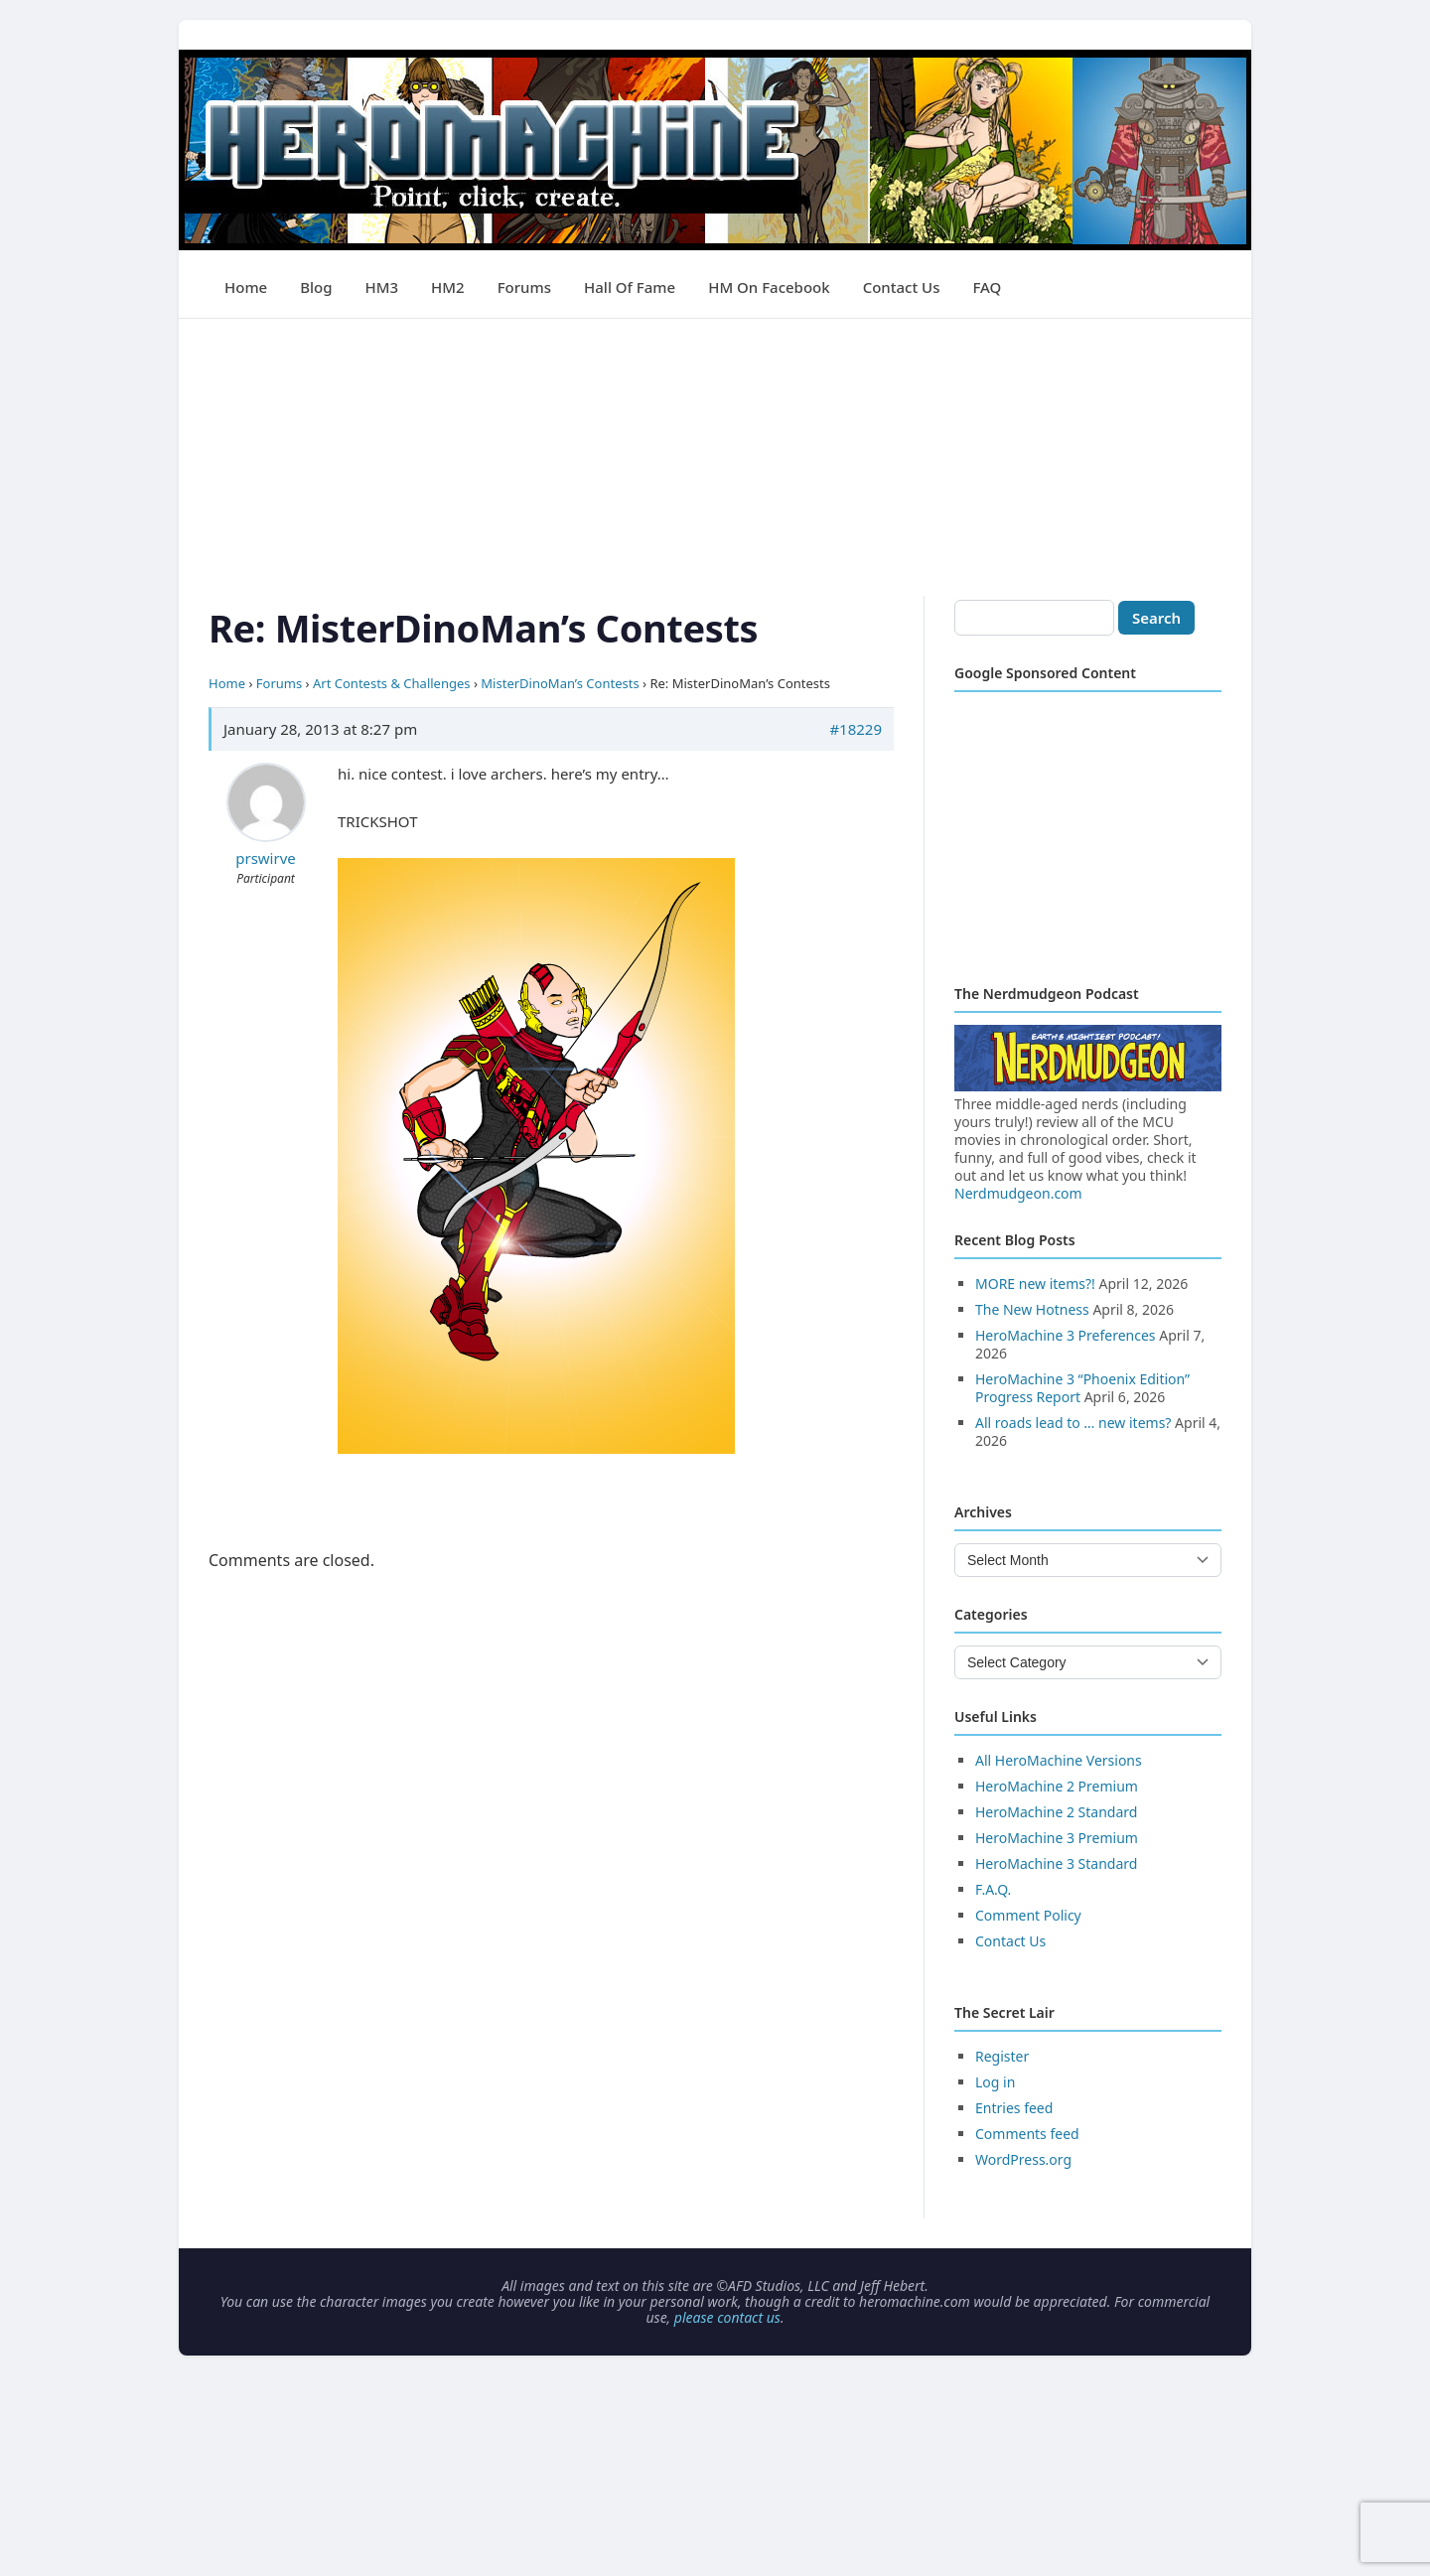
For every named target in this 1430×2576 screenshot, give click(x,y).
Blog (316, 287)
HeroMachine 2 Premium (1056, 1786)
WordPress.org (1023, 2159)
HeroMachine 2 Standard (1056, 1811)
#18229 (855, 729)
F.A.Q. (993, 1889)
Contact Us (901, 287)
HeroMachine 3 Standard (1056, 1863)
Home (245, 287)
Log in (995, 2082)
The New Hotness (1032, 1309)
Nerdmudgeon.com (1018, 1193)
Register (1002, 2056)
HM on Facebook (768, 287)
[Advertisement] (715, 458)
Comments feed (1027, 2133)
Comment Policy (1028, 1915)
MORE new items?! (1035, 1283)
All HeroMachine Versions (1058, 1760)
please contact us (727, 2317)
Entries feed (1014, 2107)
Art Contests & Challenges (391, 683)
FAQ (986, 287)
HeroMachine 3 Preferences (1065, 1335)
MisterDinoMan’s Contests (560, 683)
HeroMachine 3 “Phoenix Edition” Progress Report (1082, 1387)
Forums (524, 287)
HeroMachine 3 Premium (1056, 1837)
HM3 (382, 287)
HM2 (448, 287)
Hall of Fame (629, 287)
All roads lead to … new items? (1073, 1422)
